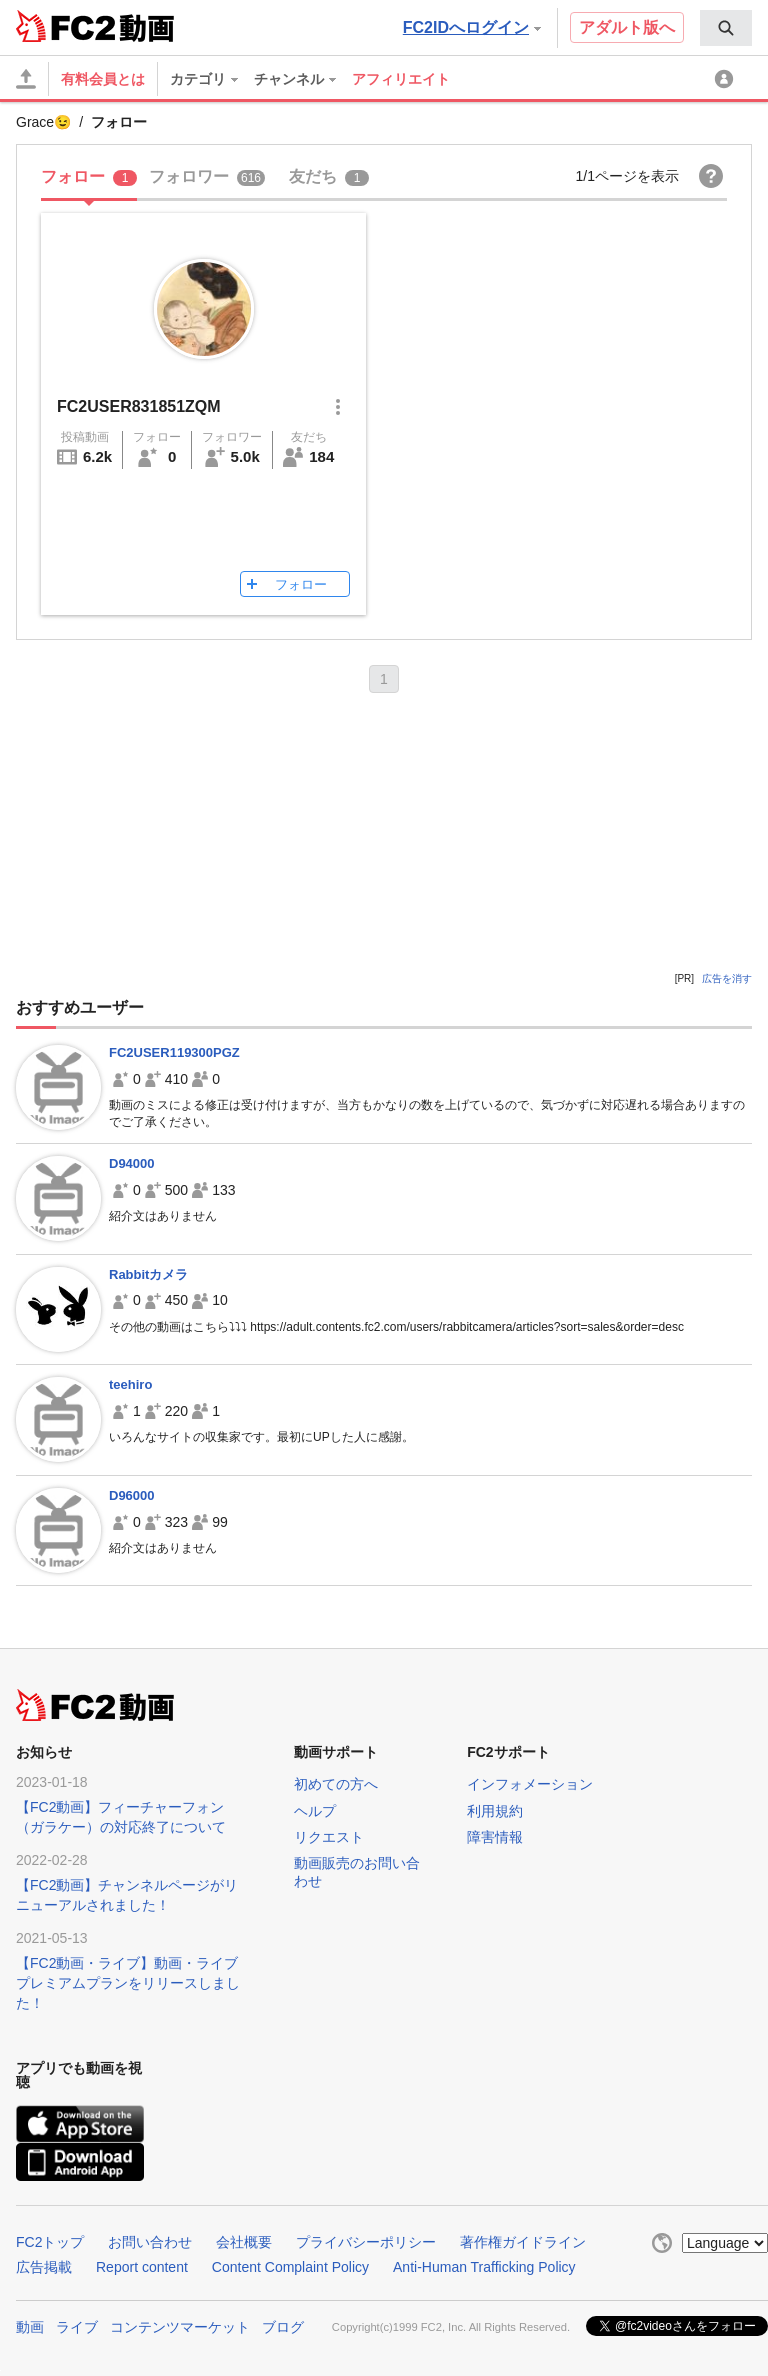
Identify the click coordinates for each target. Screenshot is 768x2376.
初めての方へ (336, 1784)
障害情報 (495, 1837)
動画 (30, 2327)
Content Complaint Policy (290, 2267)
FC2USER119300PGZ (174, 1052)
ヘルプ (315, 1811)
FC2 (65, 26)
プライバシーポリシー (366, 2242)
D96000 (132, 1495)
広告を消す (727, 978)
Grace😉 (43, 122)
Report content (142, 2267)
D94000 (132, 1163)
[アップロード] (26, 79)
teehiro (130, 1384)
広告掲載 (44, 2267)
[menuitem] (726, 28)
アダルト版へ (627, 27)
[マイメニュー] (727, 79)
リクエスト (329, 1837)
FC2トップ (50, 2242)
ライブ (77, 2327)
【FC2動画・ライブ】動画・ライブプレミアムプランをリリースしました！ (128, 1983)
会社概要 (244, 2242)
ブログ (283, 2327)
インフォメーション (530, 1784)
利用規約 (495, 1811)
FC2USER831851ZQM (139, 406)
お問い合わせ (150, 2242)
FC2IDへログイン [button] (472, 27)
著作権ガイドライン (523, 2242)
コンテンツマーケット (180, 2327)
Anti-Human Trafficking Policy (484, 2267)
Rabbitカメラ (148, 1274)
